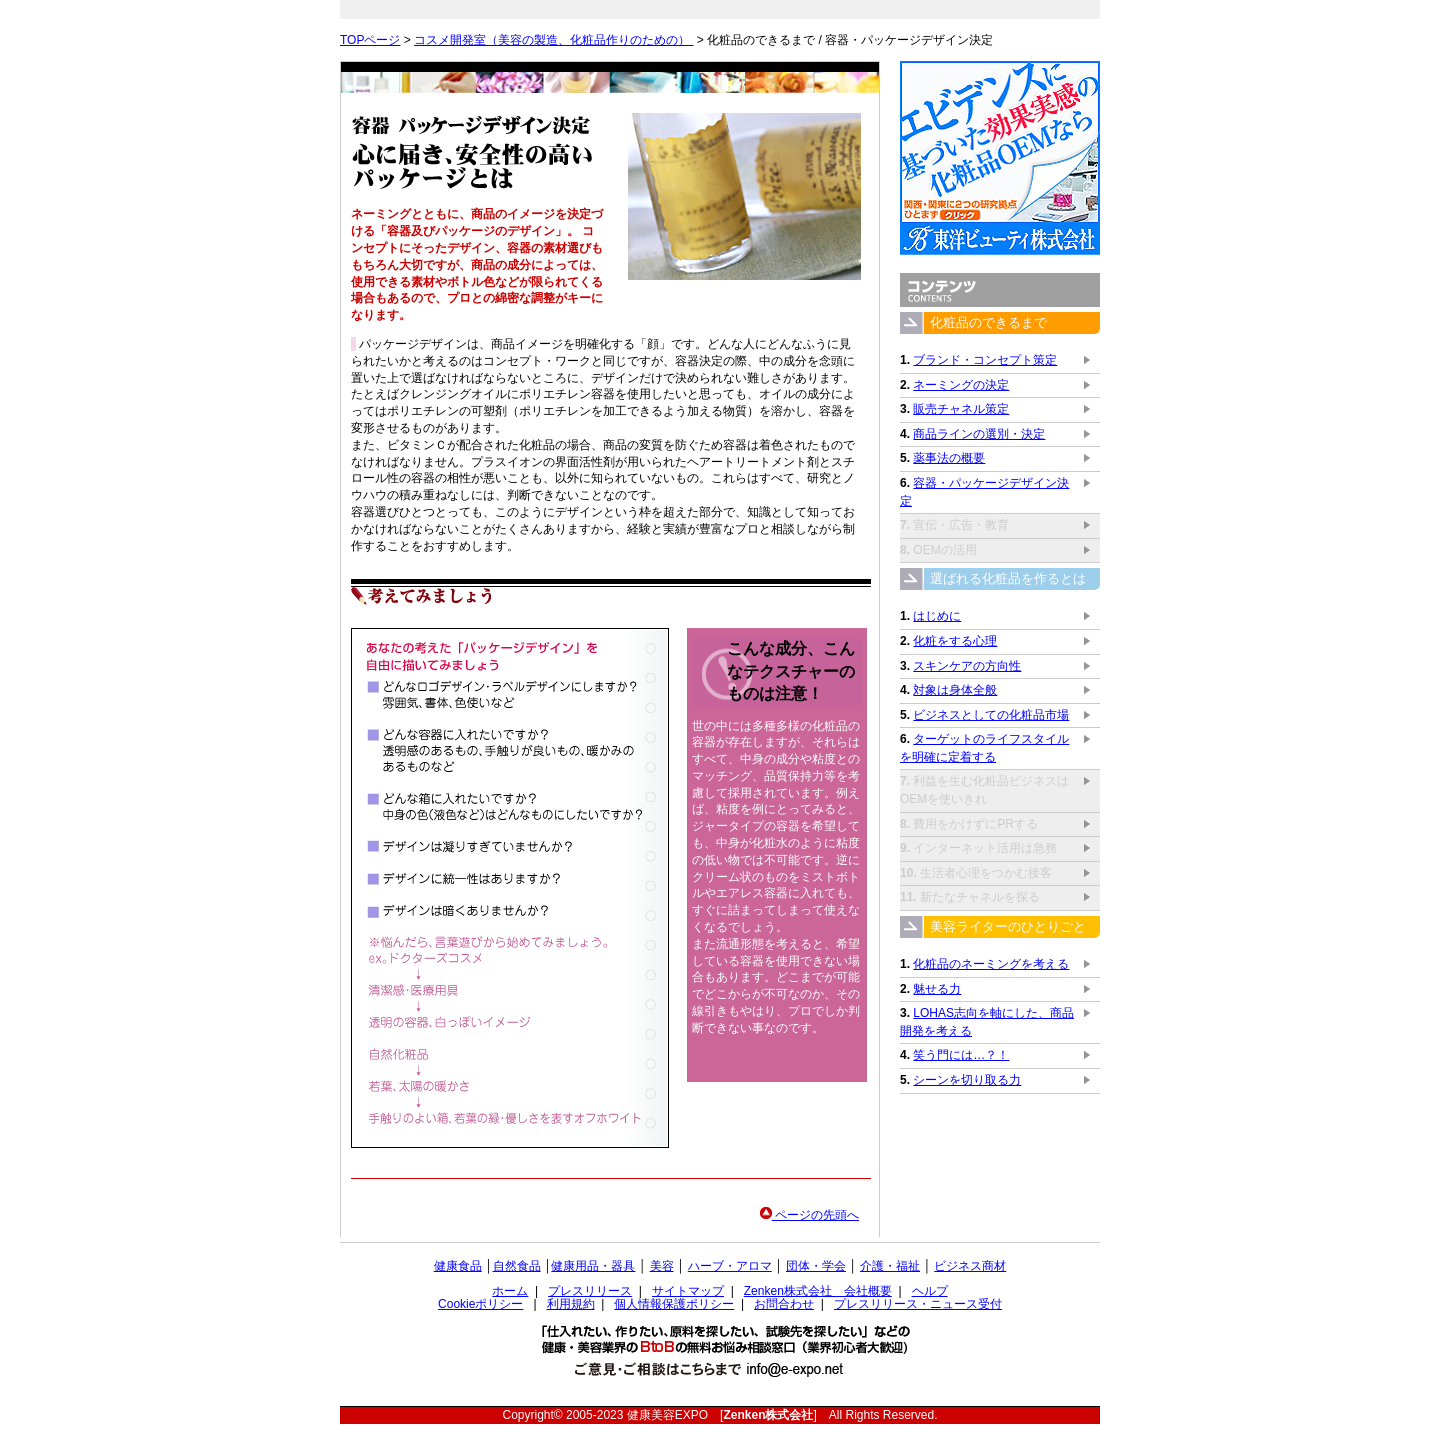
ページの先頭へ (809, 1215)
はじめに (937, 616)
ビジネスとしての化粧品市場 (991, 715)
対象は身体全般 (955, 690)
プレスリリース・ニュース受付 (918, 1304)
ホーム (510, 1291)
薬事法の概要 (949, 458)
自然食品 (517, 1266)
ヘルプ (930, 1291)
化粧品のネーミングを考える (991, 964)
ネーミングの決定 (961, 385)
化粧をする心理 (955, 641)
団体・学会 (816, 1266)
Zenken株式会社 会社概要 (818, 1291)
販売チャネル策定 (961, 409)
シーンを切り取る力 (967, 1080)
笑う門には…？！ (961, 1055)
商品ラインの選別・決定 (979, 434)
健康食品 (458, 1266)
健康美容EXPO (667, 1415)
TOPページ (370, 40)
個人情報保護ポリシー (674, 1304)
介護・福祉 (890, 1266)
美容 (662, 1266)
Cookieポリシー (480, 1304)
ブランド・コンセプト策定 (985, 360)
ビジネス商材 (970, 1266)
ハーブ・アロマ (730, 1266)
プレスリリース (590, 1291)
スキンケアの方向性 (967, 666)
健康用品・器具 (593, 1266)
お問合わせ (784, 1304)
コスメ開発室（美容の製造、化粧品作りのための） (553, 40)
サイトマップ (688, 1291)
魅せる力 (937, 989)
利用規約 (571, 1304)
